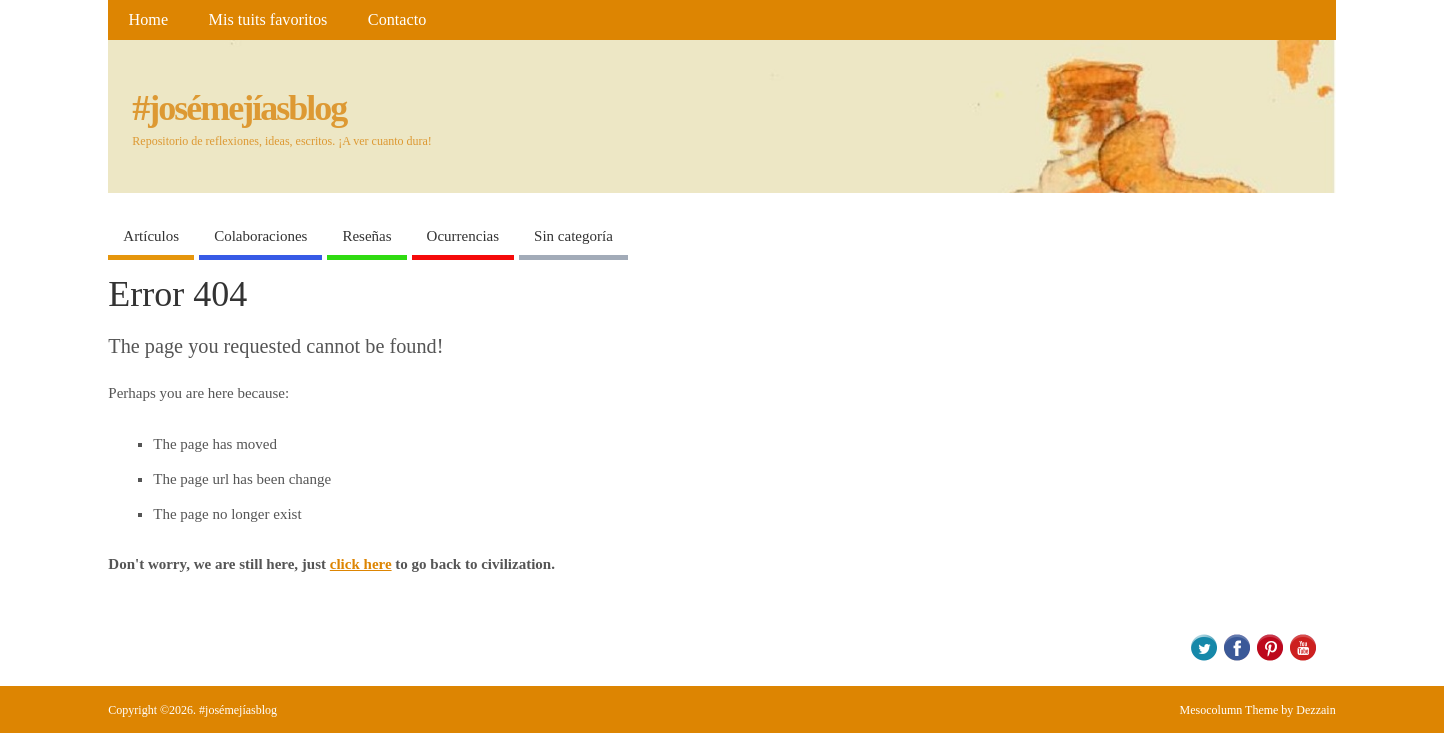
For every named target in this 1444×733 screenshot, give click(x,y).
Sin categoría (573, 236)
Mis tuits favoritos (268, 20)
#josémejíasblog (239, 108)
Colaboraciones (260, 236)
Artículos (151, 236)
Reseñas (366, 236)
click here (361, 564)
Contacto (397, 20)
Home (149, 20)
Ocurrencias (463, 236)
